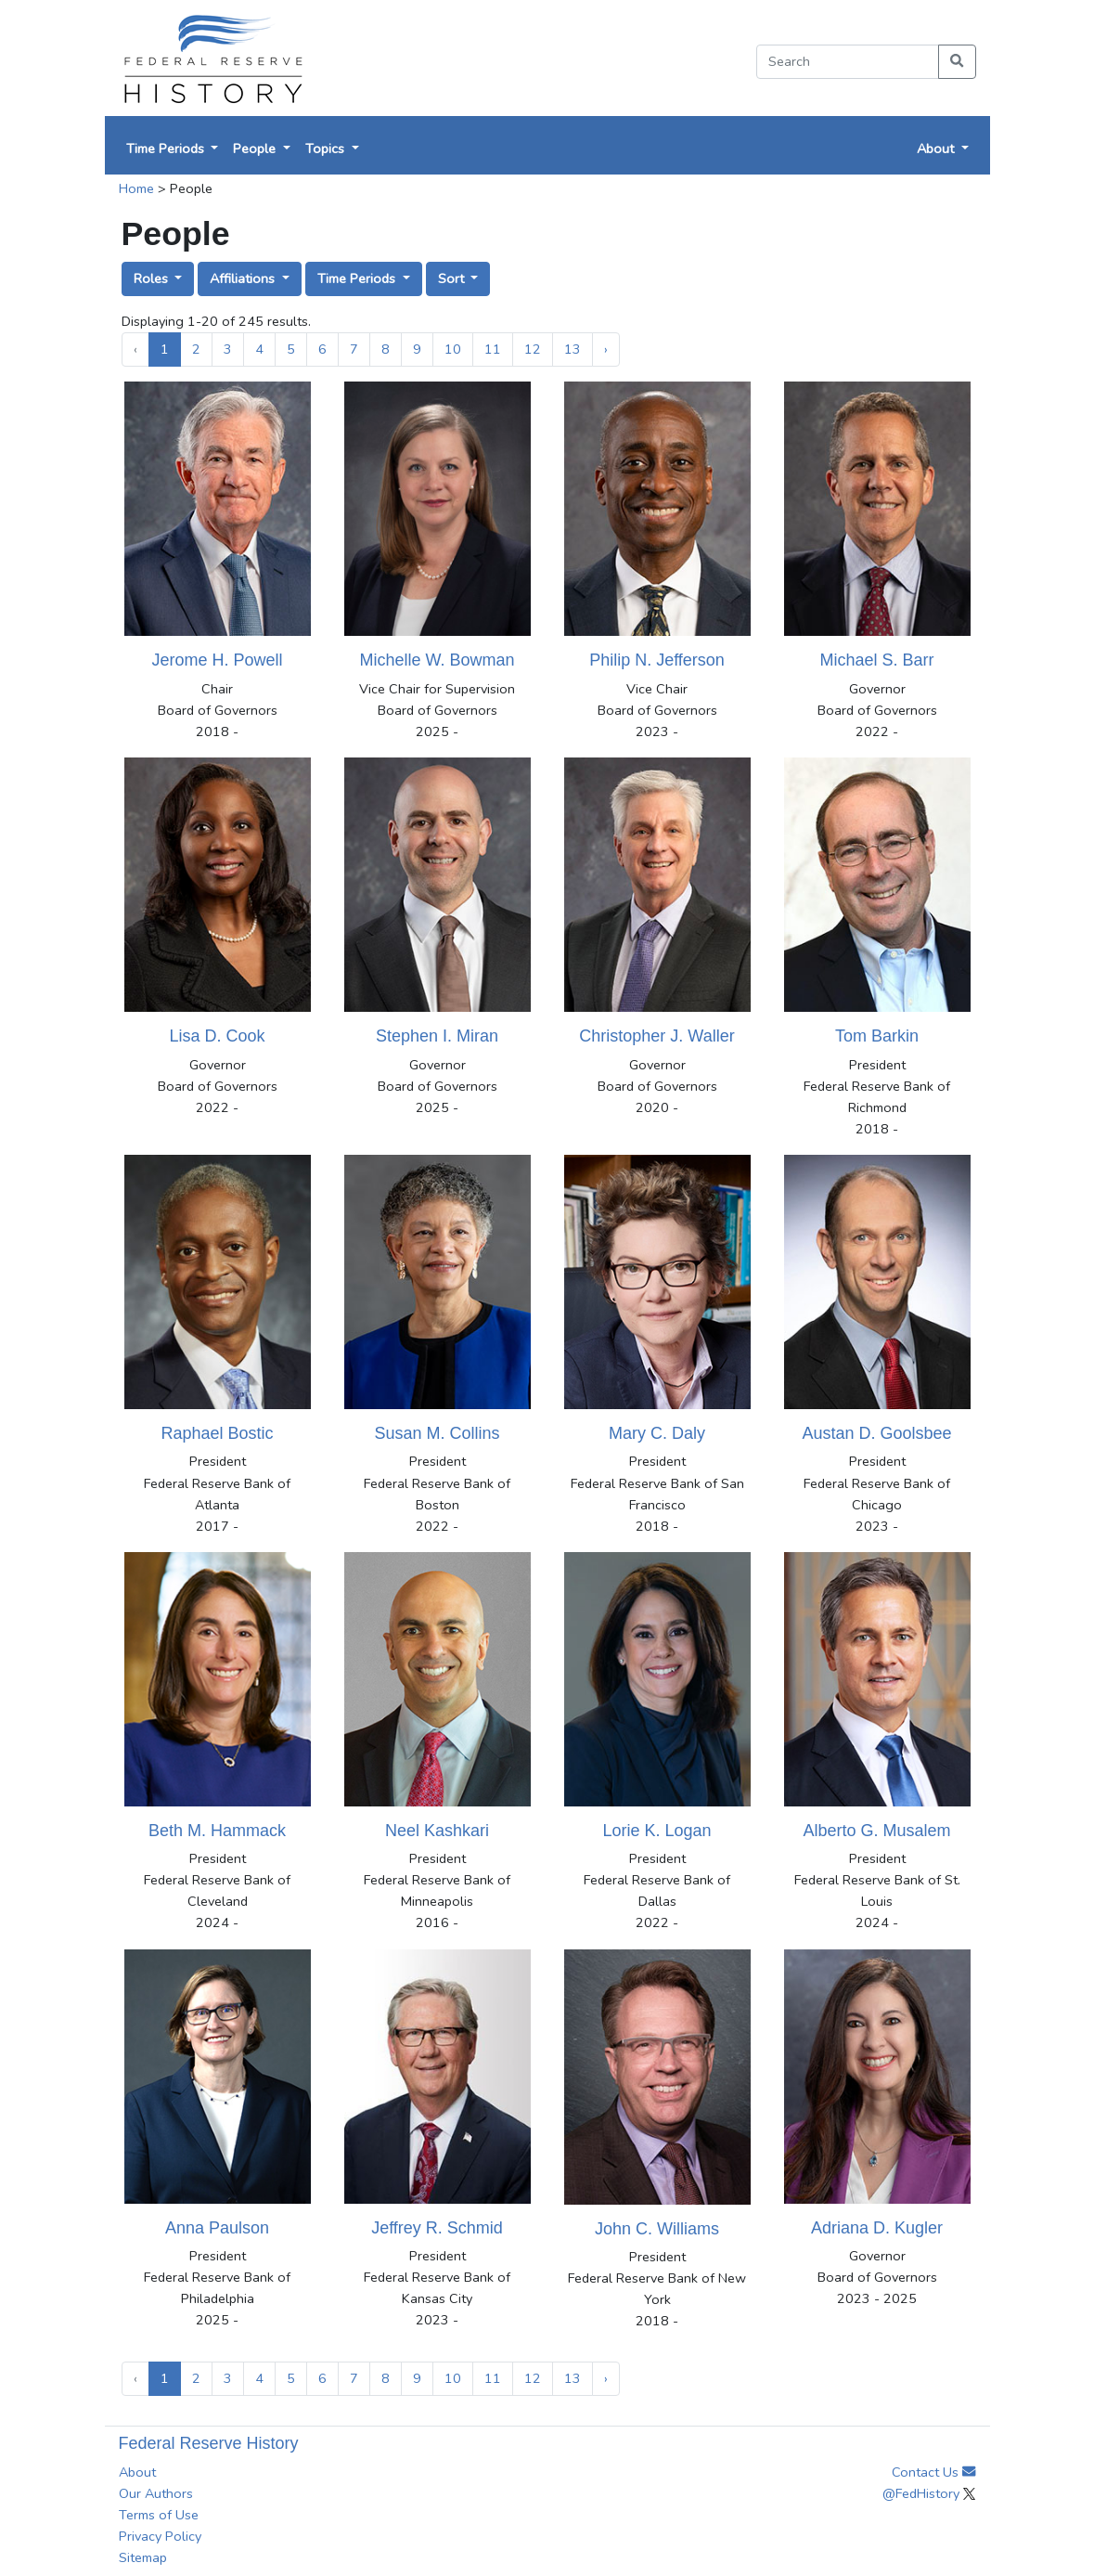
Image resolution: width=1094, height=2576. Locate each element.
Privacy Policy (160, 2536)
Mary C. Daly (657, 1433)
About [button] (937, 148)
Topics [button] (326, 148)
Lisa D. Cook (216, 1036)
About (137, 2472)
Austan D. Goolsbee (876, 1433)
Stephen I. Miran (437, 1036)
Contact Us (933, 2472)
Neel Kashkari (437, 1830)
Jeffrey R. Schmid (437, 2228)
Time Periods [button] (167, 148)
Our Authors (156, 2493)
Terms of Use (159, 2514)
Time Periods (358, 278)
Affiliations (244, 278)
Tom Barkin (877, 1036)
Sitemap (143, 2557)
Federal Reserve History (209, 2443)
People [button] (256, 148)
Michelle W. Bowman (436, 660)
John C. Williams (657, 2229)
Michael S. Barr (876, 660)
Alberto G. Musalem (876, 1830)
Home (136, 188)
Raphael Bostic (217, 1433)
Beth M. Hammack (217, 1830)
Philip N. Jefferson (657, 660)
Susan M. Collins (436, 1433)
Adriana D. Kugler (877, 2228)
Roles (153, 278)
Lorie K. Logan (656, 1830)
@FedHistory (928, 2493)
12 (532, 349)
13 (572, 349)
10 (452, 349)
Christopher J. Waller (656, 1036)
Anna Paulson (217, 2228)
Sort (453, 278)
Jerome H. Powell (216, 660)
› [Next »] (606, 349)
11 (492, 349)
